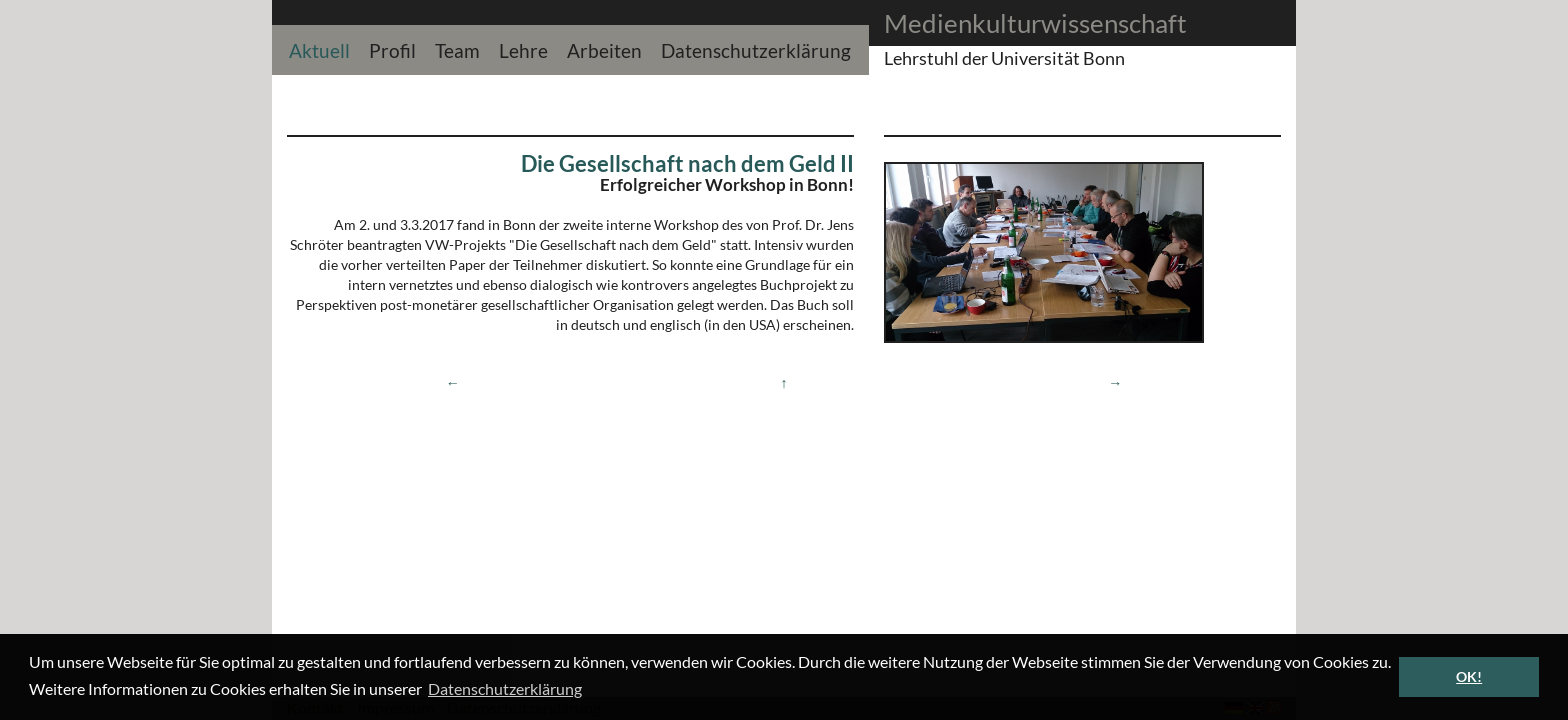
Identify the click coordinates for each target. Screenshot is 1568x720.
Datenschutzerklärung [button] (505, 688)
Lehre (523, 48)
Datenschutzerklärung (756, 48)
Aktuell (319, 48)
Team (457, 48)
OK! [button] (1469, 676)
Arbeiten (604, 48)
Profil (392, 48)
